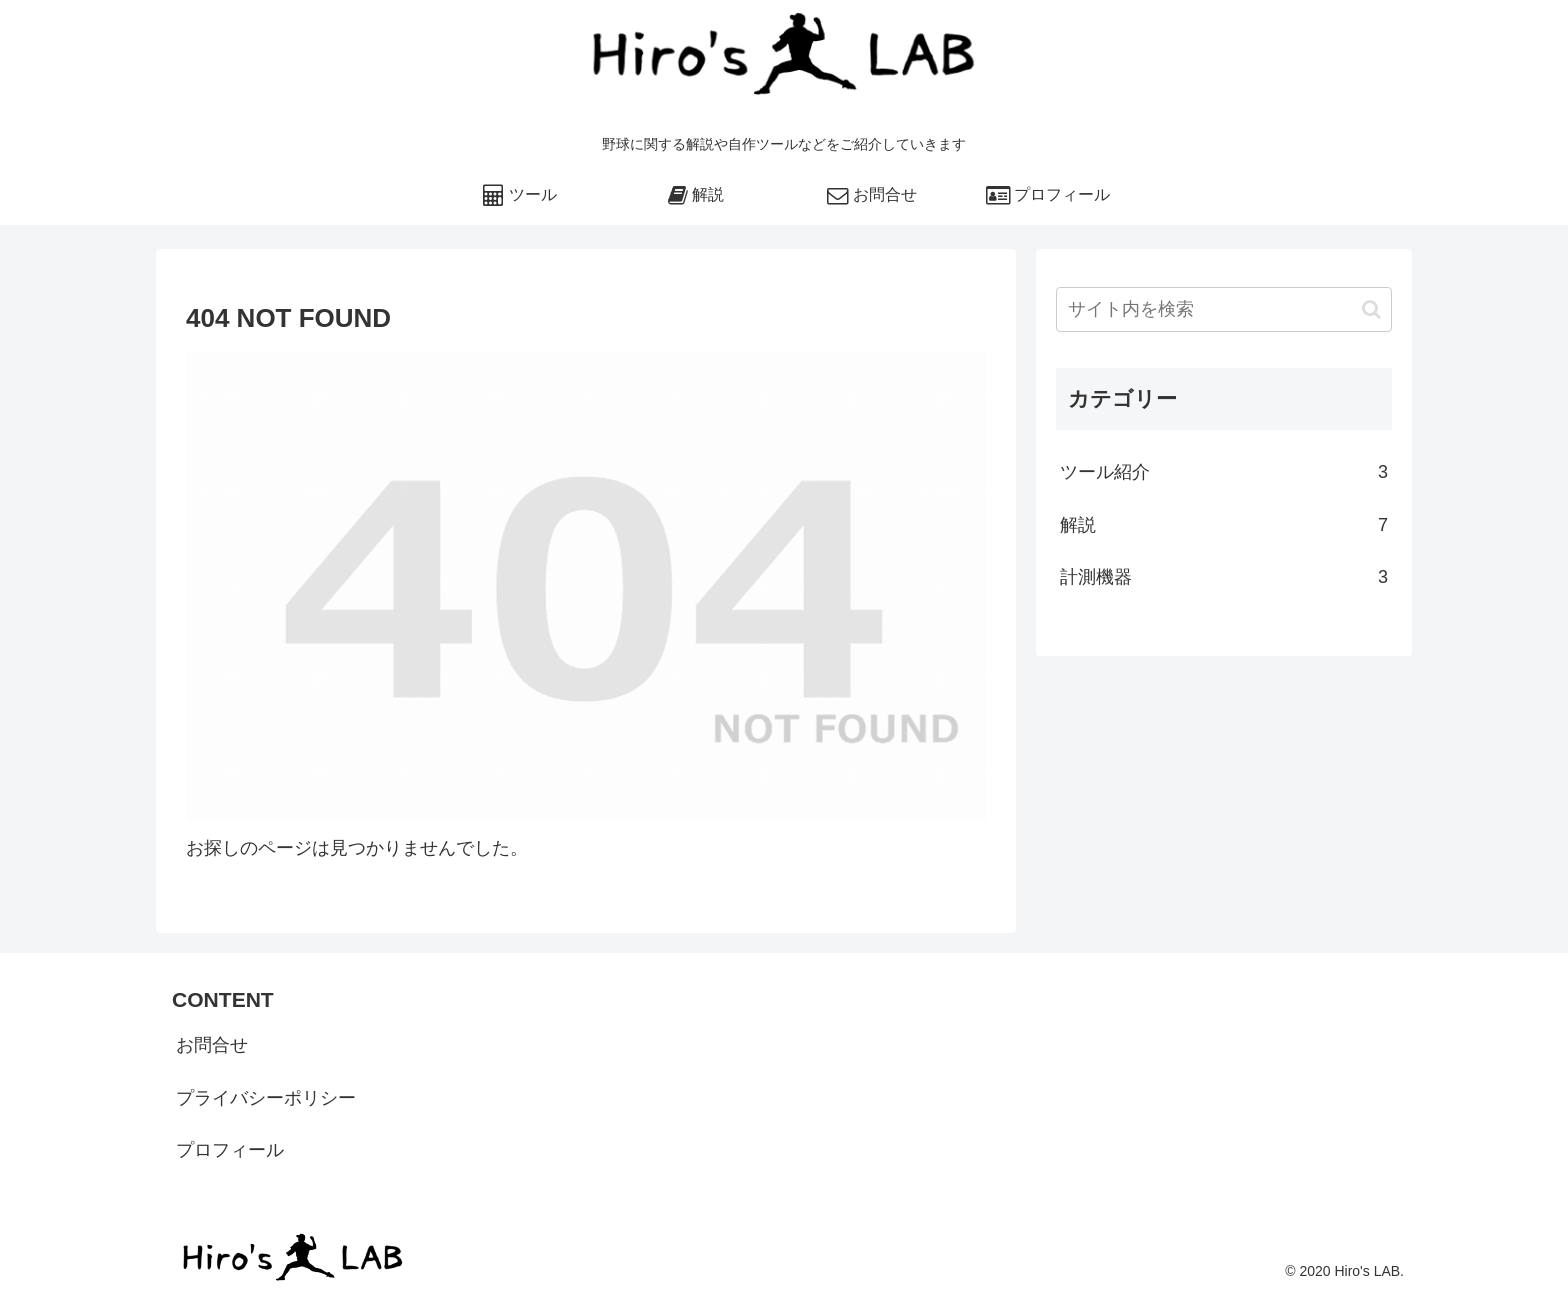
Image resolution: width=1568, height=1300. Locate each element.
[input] (1224, 309)
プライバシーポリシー (266, 1098)
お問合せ (212, 1045)
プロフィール (230, 1150)
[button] (1371, 309)
